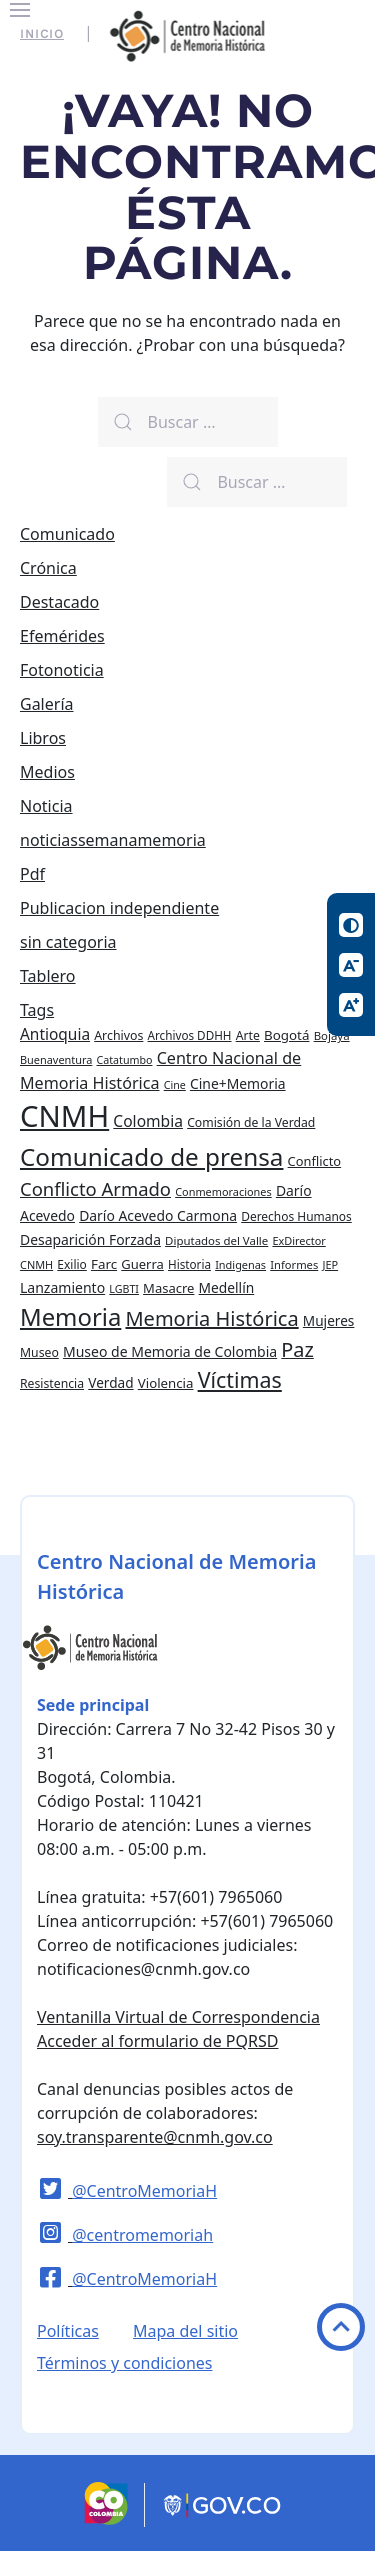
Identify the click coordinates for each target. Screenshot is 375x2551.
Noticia (46, 806)
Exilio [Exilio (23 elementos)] (71, 1264)
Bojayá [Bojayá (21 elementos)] (332, 1035)
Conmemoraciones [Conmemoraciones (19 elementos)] (223, 1191)
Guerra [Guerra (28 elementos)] (142, 1264)
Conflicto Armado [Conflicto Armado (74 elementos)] (95, 1188)
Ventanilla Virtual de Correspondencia (178, 2017)
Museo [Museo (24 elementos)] (39, 1352)
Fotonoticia (62, 670)
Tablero (48, 976)
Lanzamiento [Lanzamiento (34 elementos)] (62, 1287)
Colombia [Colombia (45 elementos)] (148, 1121)
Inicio (42, 34)
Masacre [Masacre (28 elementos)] (168, 1288)
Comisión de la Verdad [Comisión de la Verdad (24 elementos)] (251, 1122)
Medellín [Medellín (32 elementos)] (227, 1287)
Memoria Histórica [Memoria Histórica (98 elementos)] (211, 1318)
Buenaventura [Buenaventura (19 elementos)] (56, 1059)
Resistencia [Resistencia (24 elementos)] (52, 1383)
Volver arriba (341, 2327)
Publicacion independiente (119, 908)
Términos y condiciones (125, 2363)
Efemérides (62, 636)
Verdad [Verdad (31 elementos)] (110, 1382)
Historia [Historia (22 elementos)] (189, 1264)
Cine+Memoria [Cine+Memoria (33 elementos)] (238, 1083)
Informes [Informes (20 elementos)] (294, 1264)
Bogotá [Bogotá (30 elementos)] (286, 1035)
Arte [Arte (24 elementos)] (248, 1035)
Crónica (48, 568)
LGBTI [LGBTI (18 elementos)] (124, 1289)
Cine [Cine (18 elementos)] (175, 1085)
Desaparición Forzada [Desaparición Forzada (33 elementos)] (90, 1239)
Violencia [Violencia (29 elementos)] (166, 1383)
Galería (47, 704)
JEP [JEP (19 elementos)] (330, 1264)
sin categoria (68, 942)
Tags (37, 1010)
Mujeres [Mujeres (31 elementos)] (329, 1320)
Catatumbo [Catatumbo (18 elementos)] (125, 1060)
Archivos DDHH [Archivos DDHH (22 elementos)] (190, 1035)
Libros (43, 738)
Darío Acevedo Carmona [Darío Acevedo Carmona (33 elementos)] (158, 1215)
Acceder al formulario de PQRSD (157, 2041)
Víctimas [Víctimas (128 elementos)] (240, 1379)
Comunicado (67, 534)
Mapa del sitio (185, 2331)
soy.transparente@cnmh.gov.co (155, 2137)
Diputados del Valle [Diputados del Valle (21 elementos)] (216, 1240)
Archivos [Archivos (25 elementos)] (118, 1035)
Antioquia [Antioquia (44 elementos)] (55, 1034)
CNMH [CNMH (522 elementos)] (64, 1116)
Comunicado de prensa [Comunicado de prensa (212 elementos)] (151, 1156)
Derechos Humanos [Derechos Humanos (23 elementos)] (296, 1216)
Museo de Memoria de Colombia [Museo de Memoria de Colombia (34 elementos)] (170, 1351)
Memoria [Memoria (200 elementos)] (70, 1316)
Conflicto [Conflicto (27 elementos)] (315, 1161)
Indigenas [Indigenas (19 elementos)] (240, 1264)
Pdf (32, 874)
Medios (47, 772)
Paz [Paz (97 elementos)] (297, 1349)
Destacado (59, 602)
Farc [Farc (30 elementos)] (104, 1264)
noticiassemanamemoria (113, 840)
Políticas (68, 2331)
